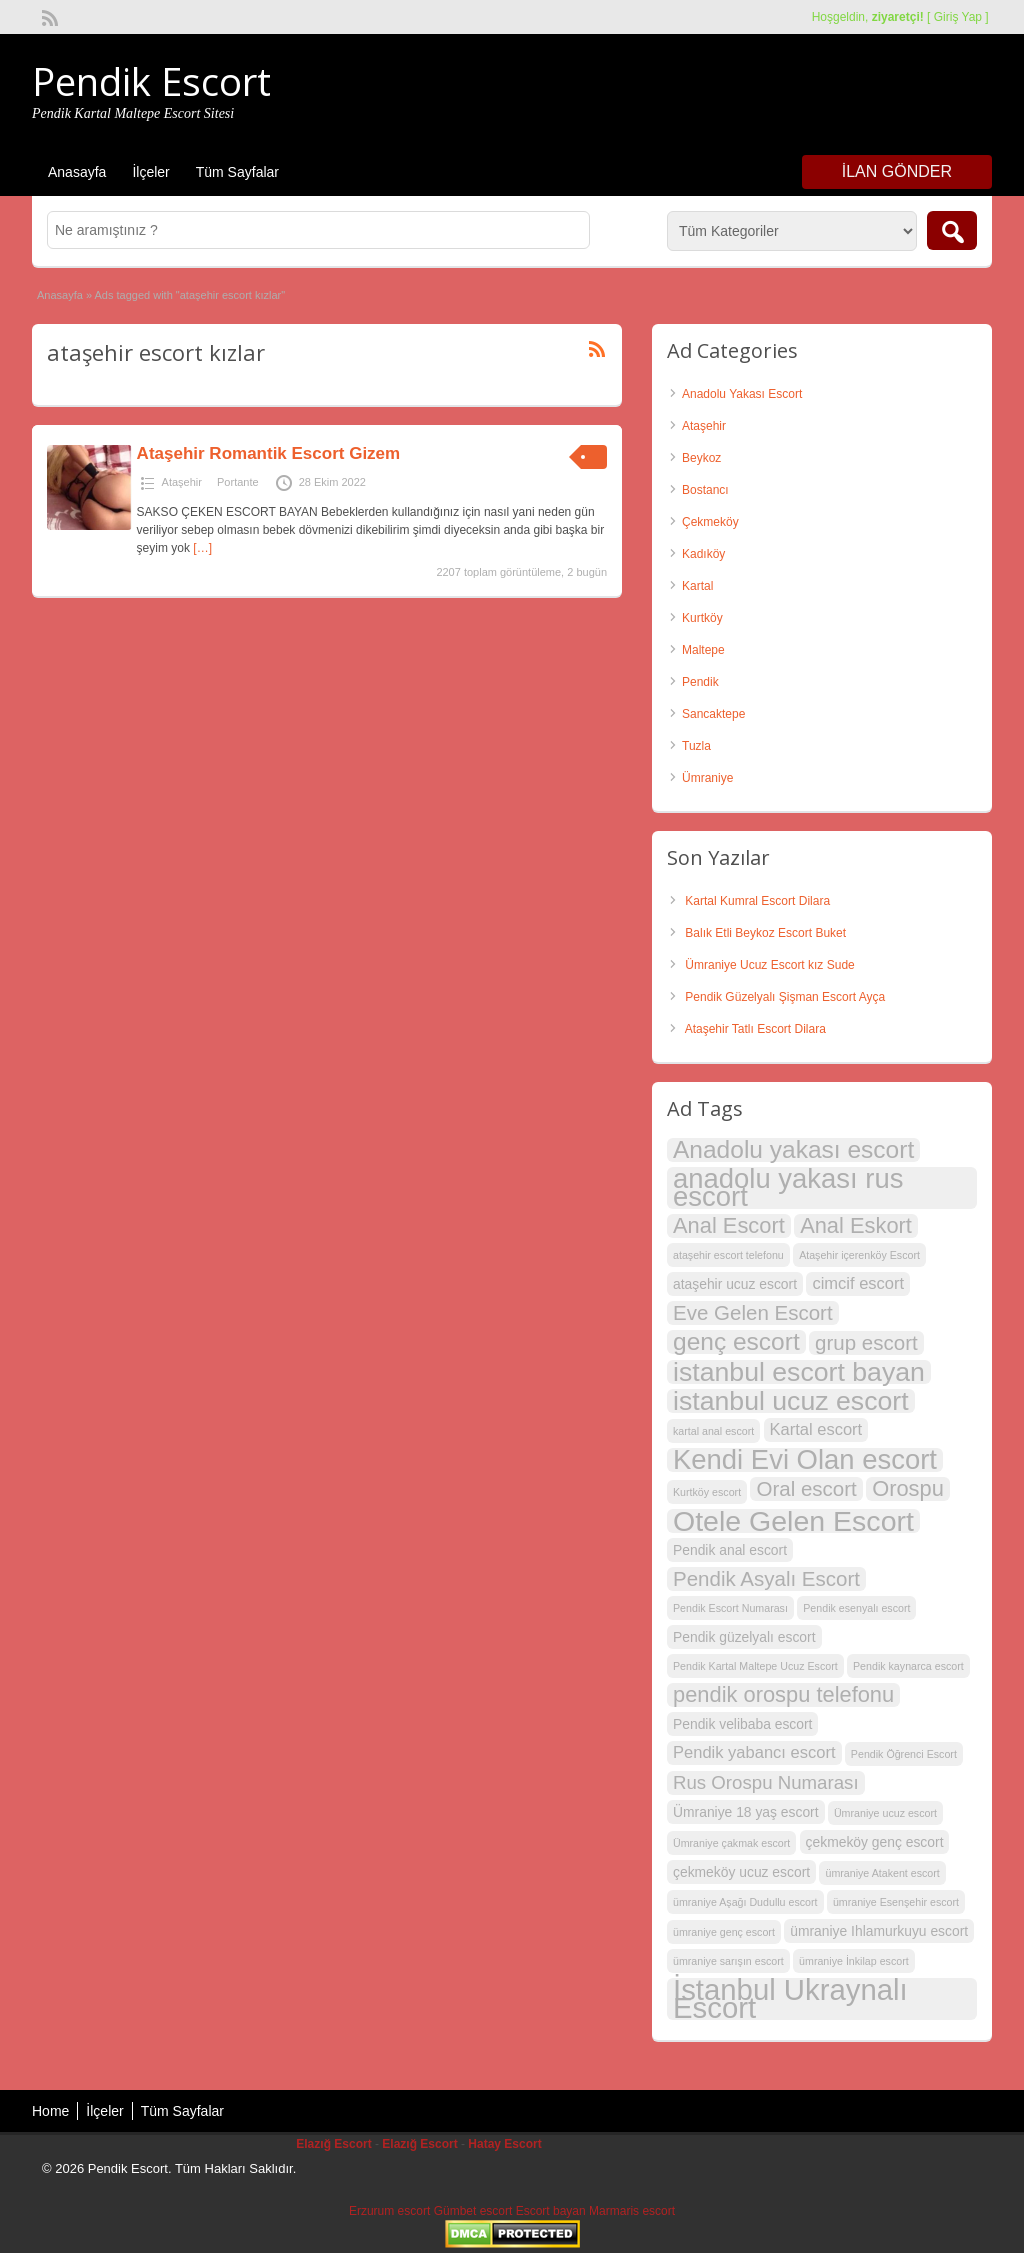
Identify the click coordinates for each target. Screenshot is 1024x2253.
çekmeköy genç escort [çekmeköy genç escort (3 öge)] (875, 1842)
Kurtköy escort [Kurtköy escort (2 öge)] (707, 1492)
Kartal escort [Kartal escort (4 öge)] (816, 1429)
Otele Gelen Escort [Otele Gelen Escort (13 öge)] (793, 1521)
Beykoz (701, 458)
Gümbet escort (473, 2211)
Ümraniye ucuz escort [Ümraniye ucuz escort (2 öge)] (885, 1813)
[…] (202, 548)
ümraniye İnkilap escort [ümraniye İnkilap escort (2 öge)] (854, 1961)
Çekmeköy (710, 522)
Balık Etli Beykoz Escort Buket (765, 933)
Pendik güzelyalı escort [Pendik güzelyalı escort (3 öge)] (744, 1637)
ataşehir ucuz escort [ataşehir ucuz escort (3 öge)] (735, 1284)
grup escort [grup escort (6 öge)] (866, 1342)
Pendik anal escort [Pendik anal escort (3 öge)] (730, 1550)
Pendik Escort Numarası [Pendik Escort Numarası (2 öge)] (730, 1608)
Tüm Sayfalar (237, 172)
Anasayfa (77, 172)
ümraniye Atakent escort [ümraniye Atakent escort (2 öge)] (882, 1873)
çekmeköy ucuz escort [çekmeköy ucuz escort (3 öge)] (741, 1872)
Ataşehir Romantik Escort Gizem (269, 453)
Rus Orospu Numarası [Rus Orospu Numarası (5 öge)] (766, 1782)
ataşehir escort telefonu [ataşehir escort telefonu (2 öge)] (728, 1255)
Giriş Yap (958, 17)
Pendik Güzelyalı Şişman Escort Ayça (785, 997)
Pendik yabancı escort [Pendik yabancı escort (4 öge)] (754, 1752)
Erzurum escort (389, 2211)
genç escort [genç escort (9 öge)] (736, 1342)
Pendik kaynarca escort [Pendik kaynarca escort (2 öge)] (908, 1666)
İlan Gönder (897, 171)
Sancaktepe (713, 714)
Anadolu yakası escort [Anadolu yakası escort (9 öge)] (793, 1150)
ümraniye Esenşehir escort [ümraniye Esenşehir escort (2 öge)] (896, 1902)
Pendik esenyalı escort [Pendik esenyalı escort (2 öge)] (856, 1608)
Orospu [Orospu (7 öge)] (908, 1489)
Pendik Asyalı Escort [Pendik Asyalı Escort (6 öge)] (766, 1578)
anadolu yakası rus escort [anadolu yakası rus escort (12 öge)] (788, 1188)
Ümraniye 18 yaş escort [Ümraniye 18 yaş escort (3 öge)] (746, 1812)
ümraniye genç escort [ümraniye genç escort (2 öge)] (724, 1932)
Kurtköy (702, 618)
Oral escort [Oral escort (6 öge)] (806, 1488)
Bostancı (705, 490)
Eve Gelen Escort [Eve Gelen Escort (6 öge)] (753, 1312)
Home (50, 2111)
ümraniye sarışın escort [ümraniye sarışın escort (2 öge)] (728, 1961)
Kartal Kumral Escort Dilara (757, 901)
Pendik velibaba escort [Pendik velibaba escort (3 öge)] (742, 1724)
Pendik (700, 682)
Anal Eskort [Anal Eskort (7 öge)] (856, 1226)
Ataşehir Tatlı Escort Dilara (755, 1029)
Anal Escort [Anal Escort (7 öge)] (729, 1226)
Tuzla (696, 746)
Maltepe (703, 650)
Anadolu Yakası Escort (742, 394)
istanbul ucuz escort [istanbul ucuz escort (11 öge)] (791, 1401)
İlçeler (150, 172)
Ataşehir (182, 482)
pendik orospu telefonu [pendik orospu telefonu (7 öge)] (783, 1695)
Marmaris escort (632, 2211)
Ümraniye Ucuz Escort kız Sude (769, 965)
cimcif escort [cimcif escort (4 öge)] (858, 1283)
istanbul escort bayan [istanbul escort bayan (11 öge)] (799, 1372)
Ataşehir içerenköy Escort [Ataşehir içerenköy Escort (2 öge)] (859, 1255)
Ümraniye (707, 778)
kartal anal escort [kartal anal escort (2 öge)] (713, 1431)
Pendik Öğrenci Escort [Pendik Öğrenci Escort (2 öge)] (904, 1754)
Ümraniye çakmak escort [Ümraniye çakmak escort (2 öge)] (731, 1843)
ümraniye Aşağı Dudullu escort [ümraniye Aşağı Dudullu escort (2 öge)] (745, 1902)
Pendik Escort (151, 81)
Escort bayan (551, 2211)
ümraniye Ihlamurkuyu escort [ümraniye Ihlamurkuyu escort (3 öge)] (879, 1931)
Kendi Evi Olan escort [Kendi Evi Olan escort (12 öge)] (805, 1460)
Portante (238, 482)
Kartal (697, 586)
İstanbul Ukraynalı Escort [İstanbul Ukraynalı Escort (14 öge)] (790, 1999)
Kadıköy (703, 554)
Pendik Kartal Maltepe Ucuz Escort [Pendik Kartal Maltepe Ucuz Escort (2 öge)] (755, 1666)
